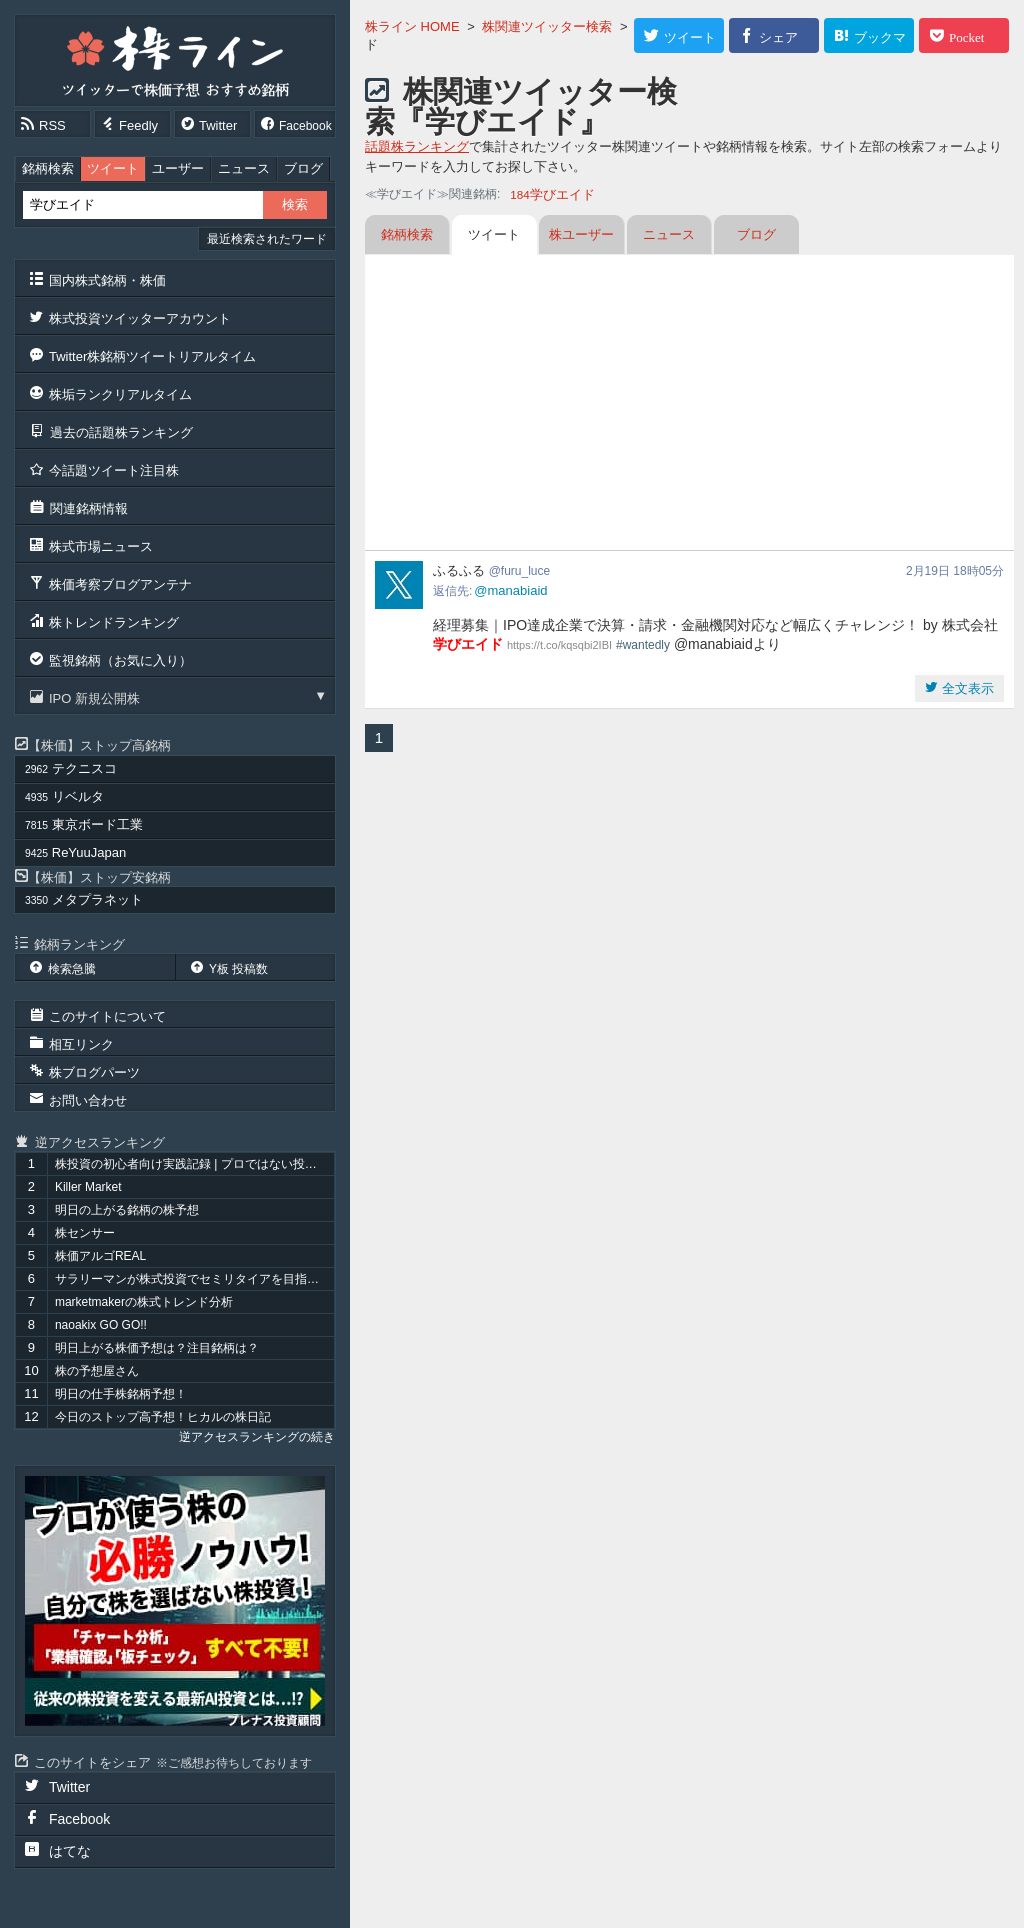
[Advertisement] (689, 405)
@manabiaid (510, 590)
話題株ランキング (417, 146)
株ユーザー (581, 234)
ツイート (113, 168)
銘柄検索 (48, 168)
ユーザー (178, 168)
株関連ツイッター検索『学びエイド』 (521, 106)
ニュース (244, 168)
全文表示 (966, 688)
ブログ (303, 168)
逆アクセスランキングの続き (257, 1437)
